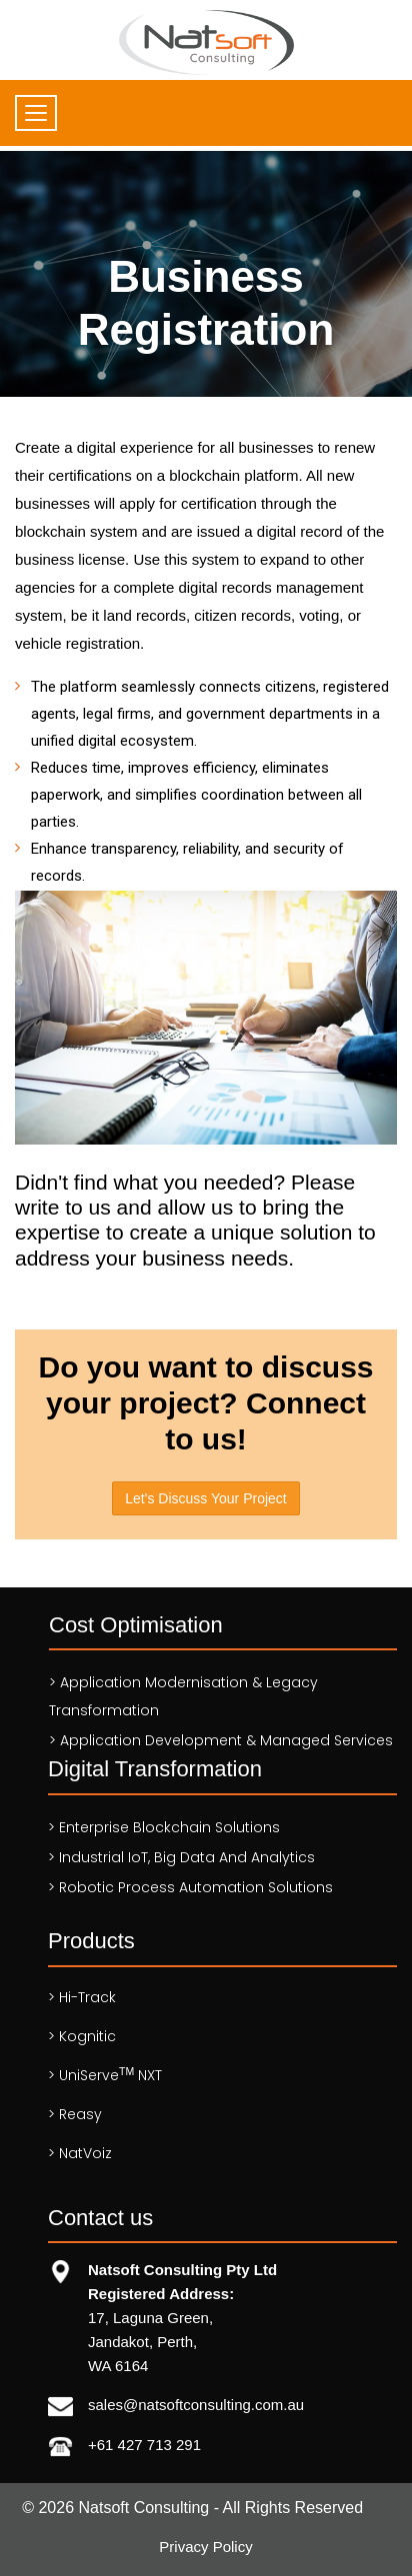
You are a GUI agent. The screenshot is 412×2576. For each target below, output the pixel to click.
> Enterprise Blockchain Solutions (164, 1827)
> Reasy (75, 2114)
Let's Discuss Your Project (205, 1498)
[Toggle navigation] (36, 113)
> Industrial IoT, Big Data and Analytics (181, 1857)
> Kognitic (82, 2036)
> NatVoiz (80, 2153)
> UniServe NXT (105, 2075)
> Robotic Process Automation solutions (190, 1887)
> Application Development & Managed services (221, 1740)
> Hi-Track (82, 1997)
